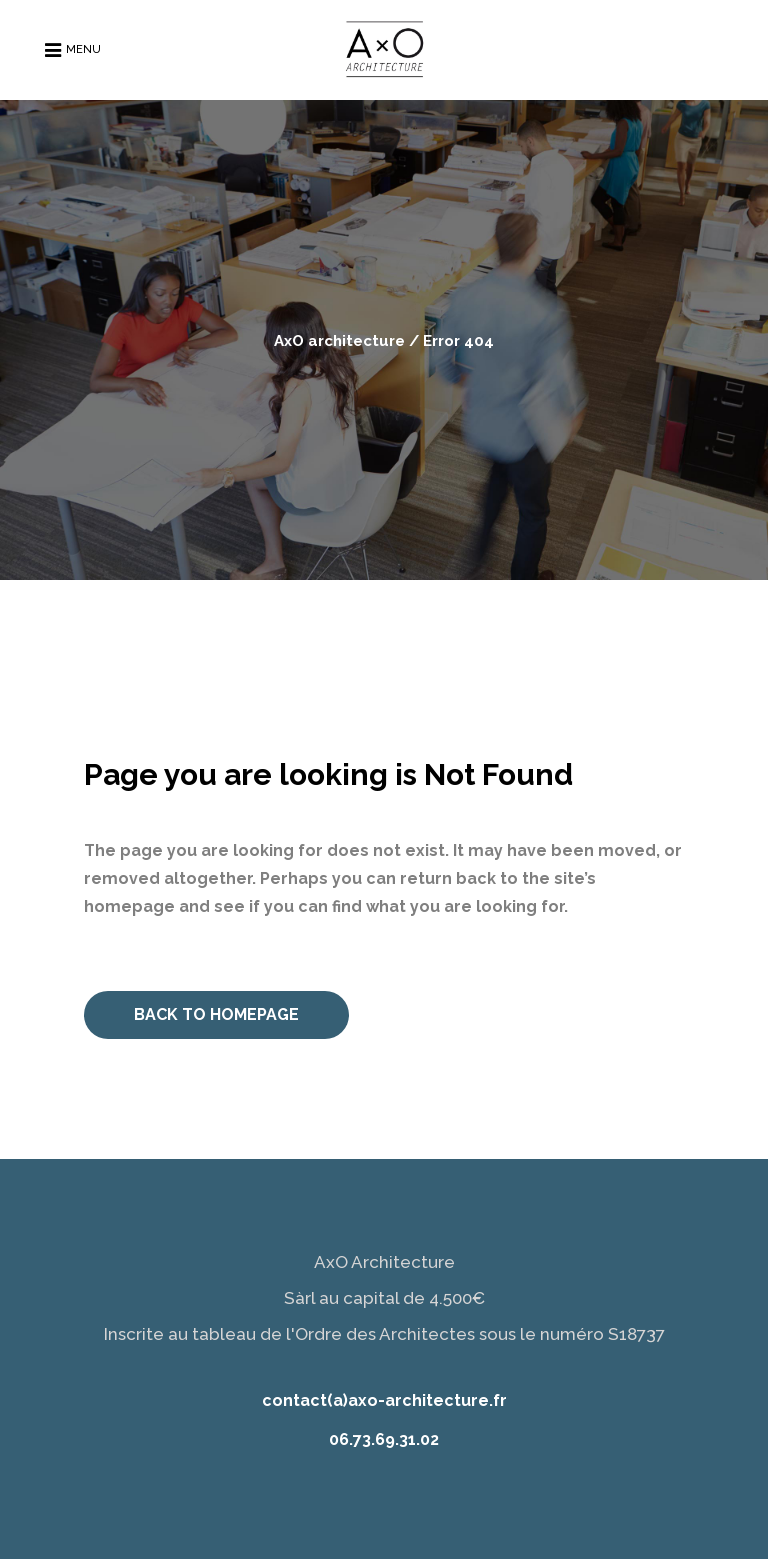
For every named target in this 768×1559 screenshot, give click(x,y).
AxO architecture (339, 341)
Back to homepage (216, 1014)
